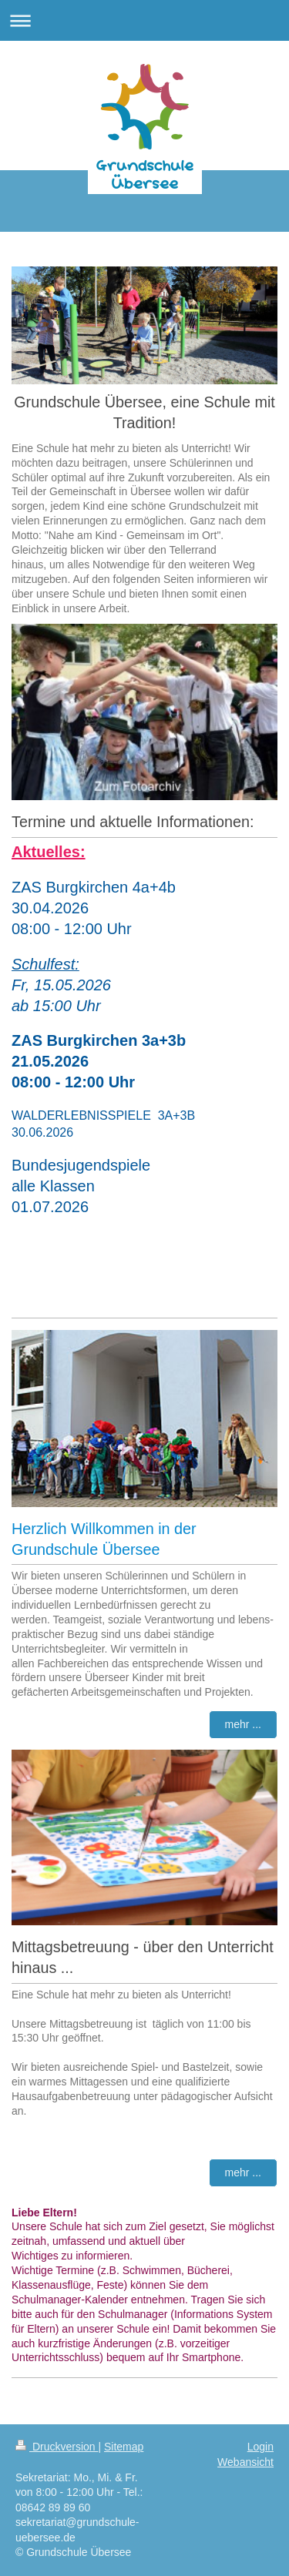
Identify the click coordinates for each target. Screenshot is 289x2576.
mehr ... (243, 1724)
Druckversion (56, 2446)
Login (260, 2446)
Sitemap (123, 2446)
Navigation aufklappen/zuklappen (144, 20)
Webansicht (245, 2462)
